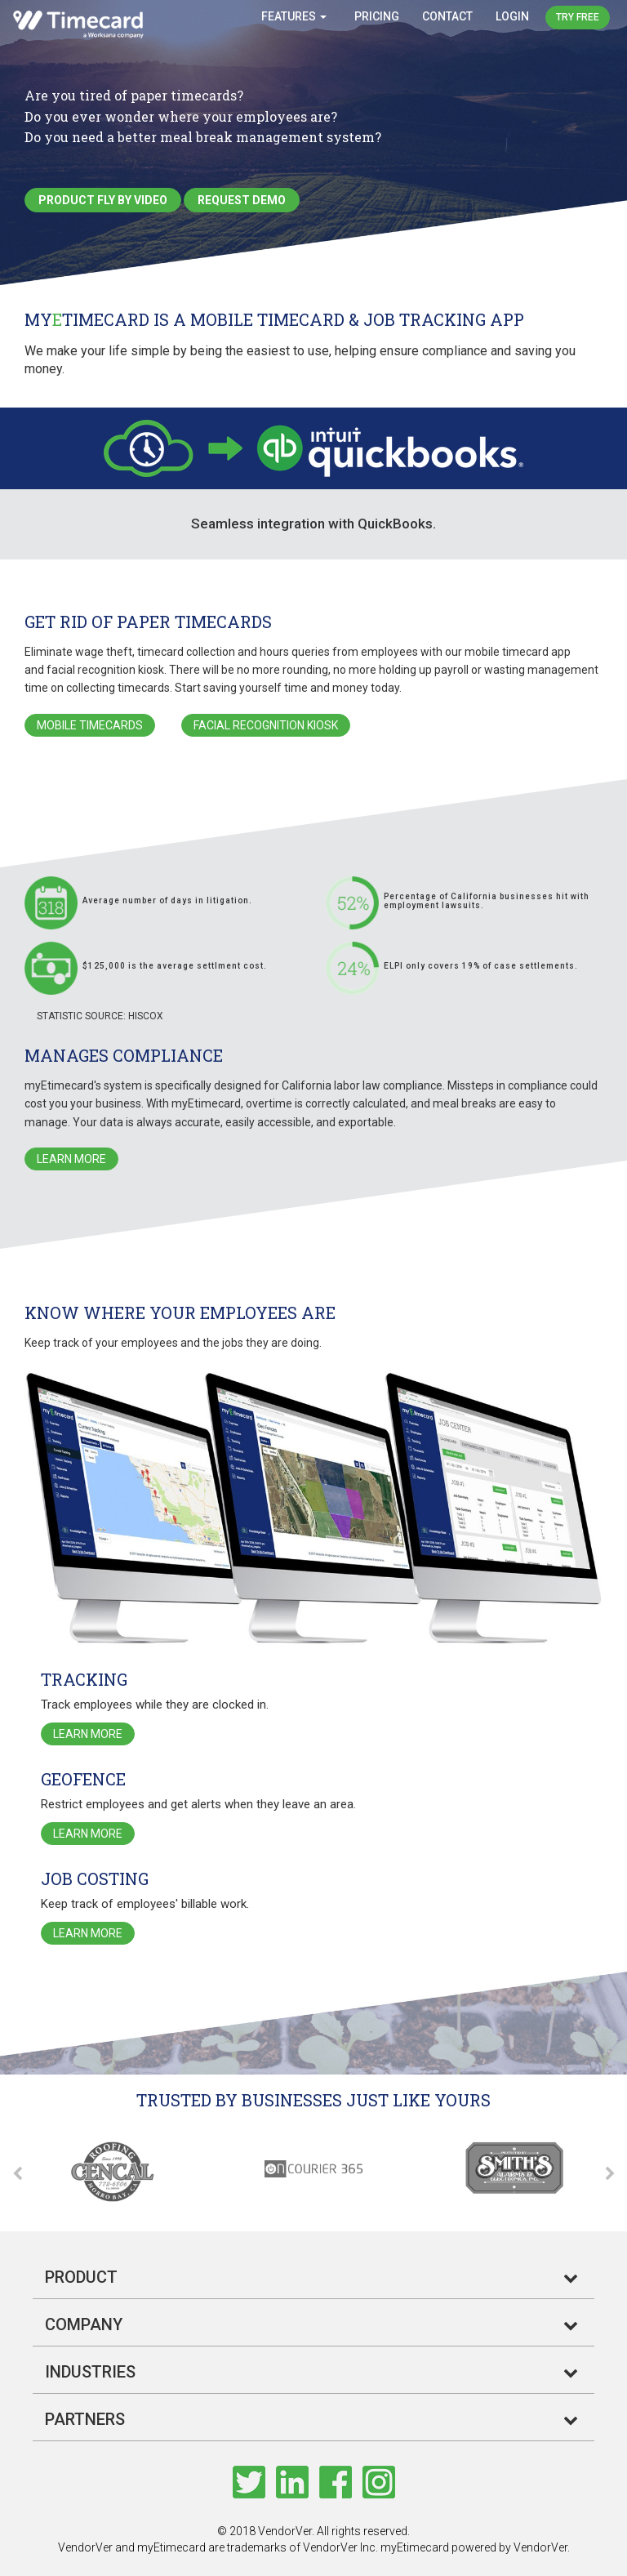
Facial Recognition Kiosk (265, 725)
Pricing (376, 16)
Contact (447, 16)
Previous (20, 2174)
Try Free (577, 17)
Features (294, 16)
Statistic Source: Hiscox (100, 1016)
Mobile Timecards (90, 725)
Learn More (71, 1158)
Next (606, 2174)
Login (512, 16)
